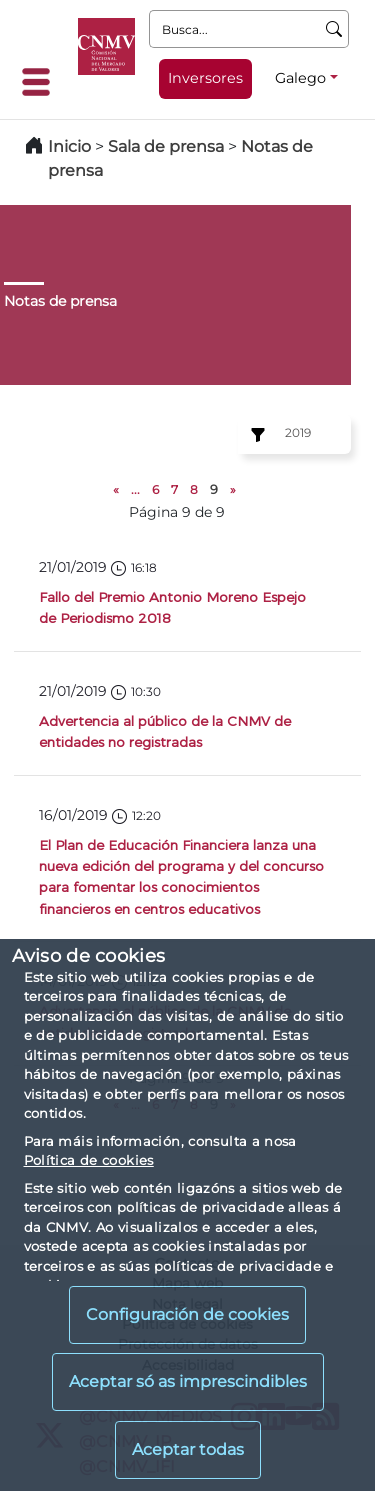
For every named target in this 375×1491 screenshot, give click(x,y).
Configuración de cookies (187, 1314)
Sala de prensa (168, 146)
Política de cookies (89, 1160)
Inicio (69, 146)
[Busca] (334, 29)
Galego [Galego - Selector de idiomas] (300, 78)
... (135, 489)
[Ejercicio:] (255, 435)
